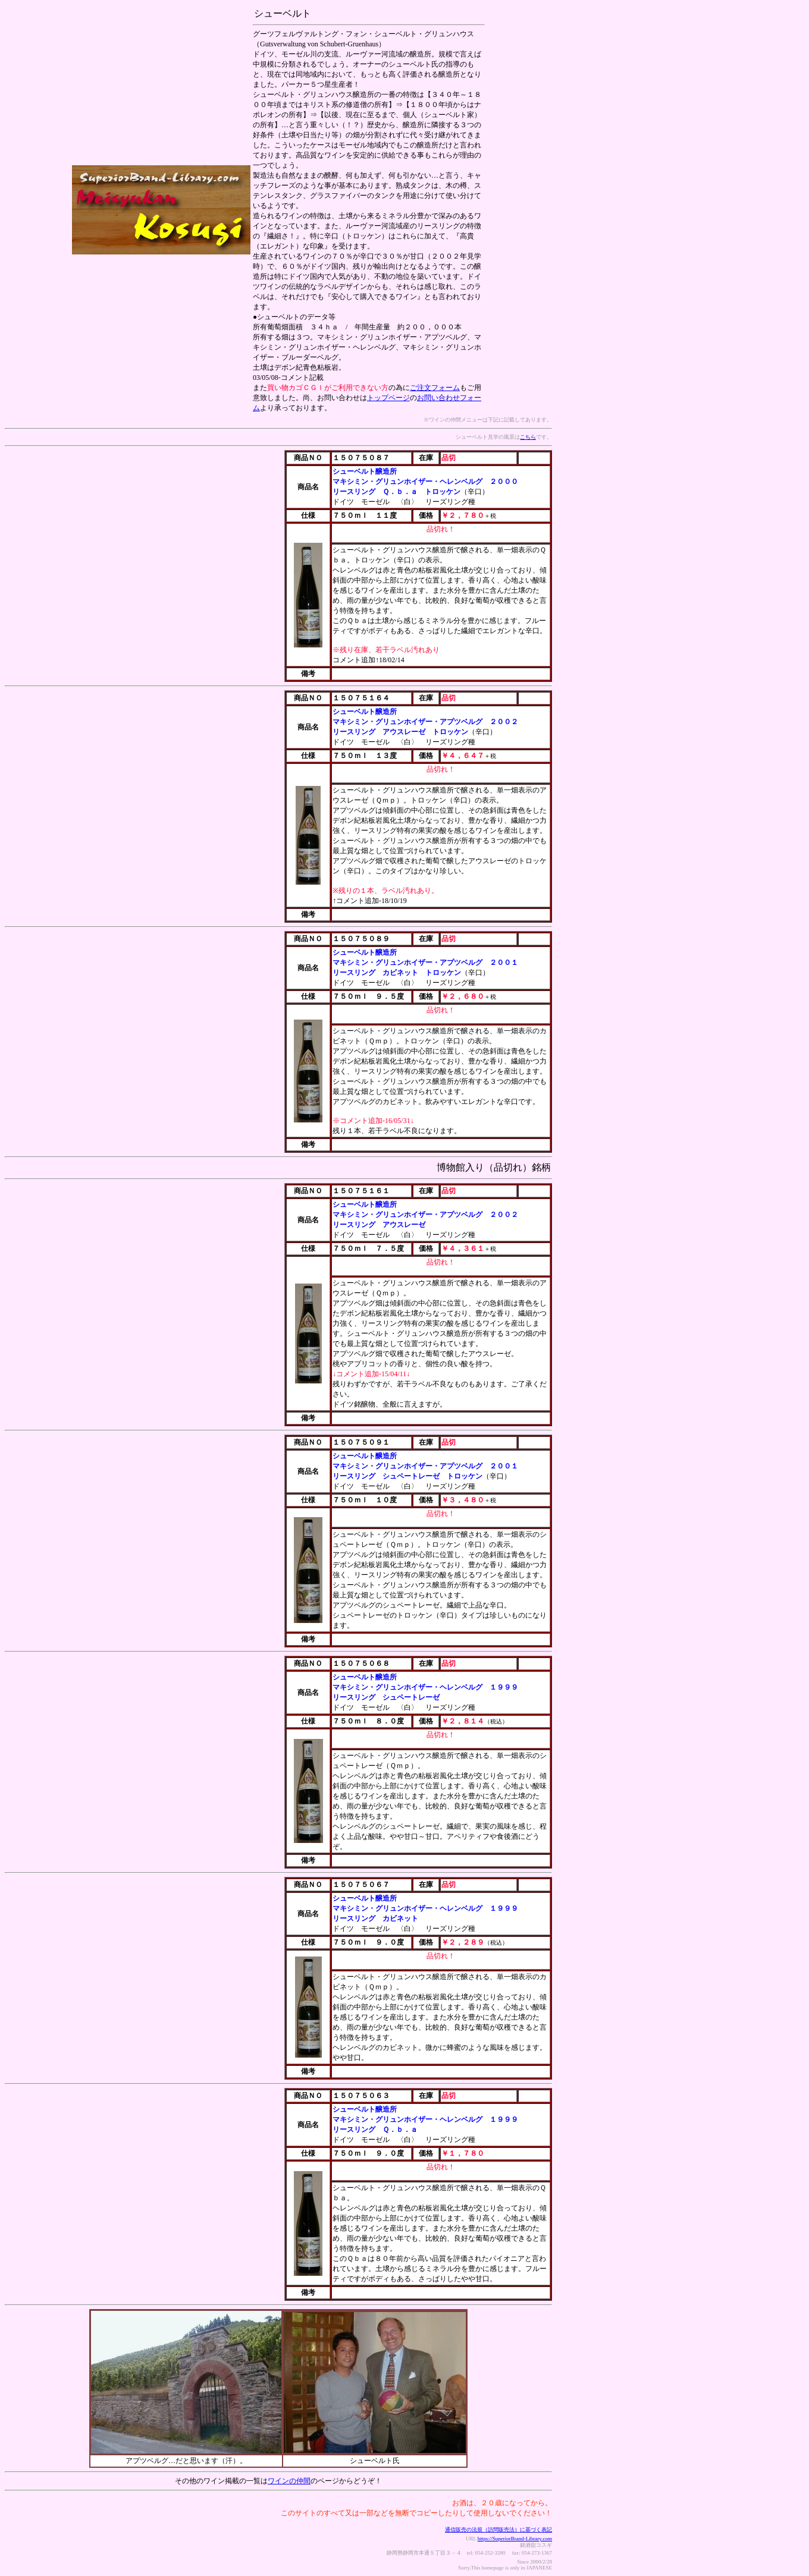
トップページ (388, 398)
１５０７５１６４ (361, 698)
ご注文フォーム (435, 387)
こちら (528, 437)
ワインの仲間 (289, 2481)
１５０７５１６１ (361, 1191)
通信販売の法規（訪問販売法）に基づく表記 (498, 2530)
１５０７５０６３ (361, 2095)
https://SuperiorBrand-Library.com (515, 2539)
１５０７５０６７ (361, 1884)
